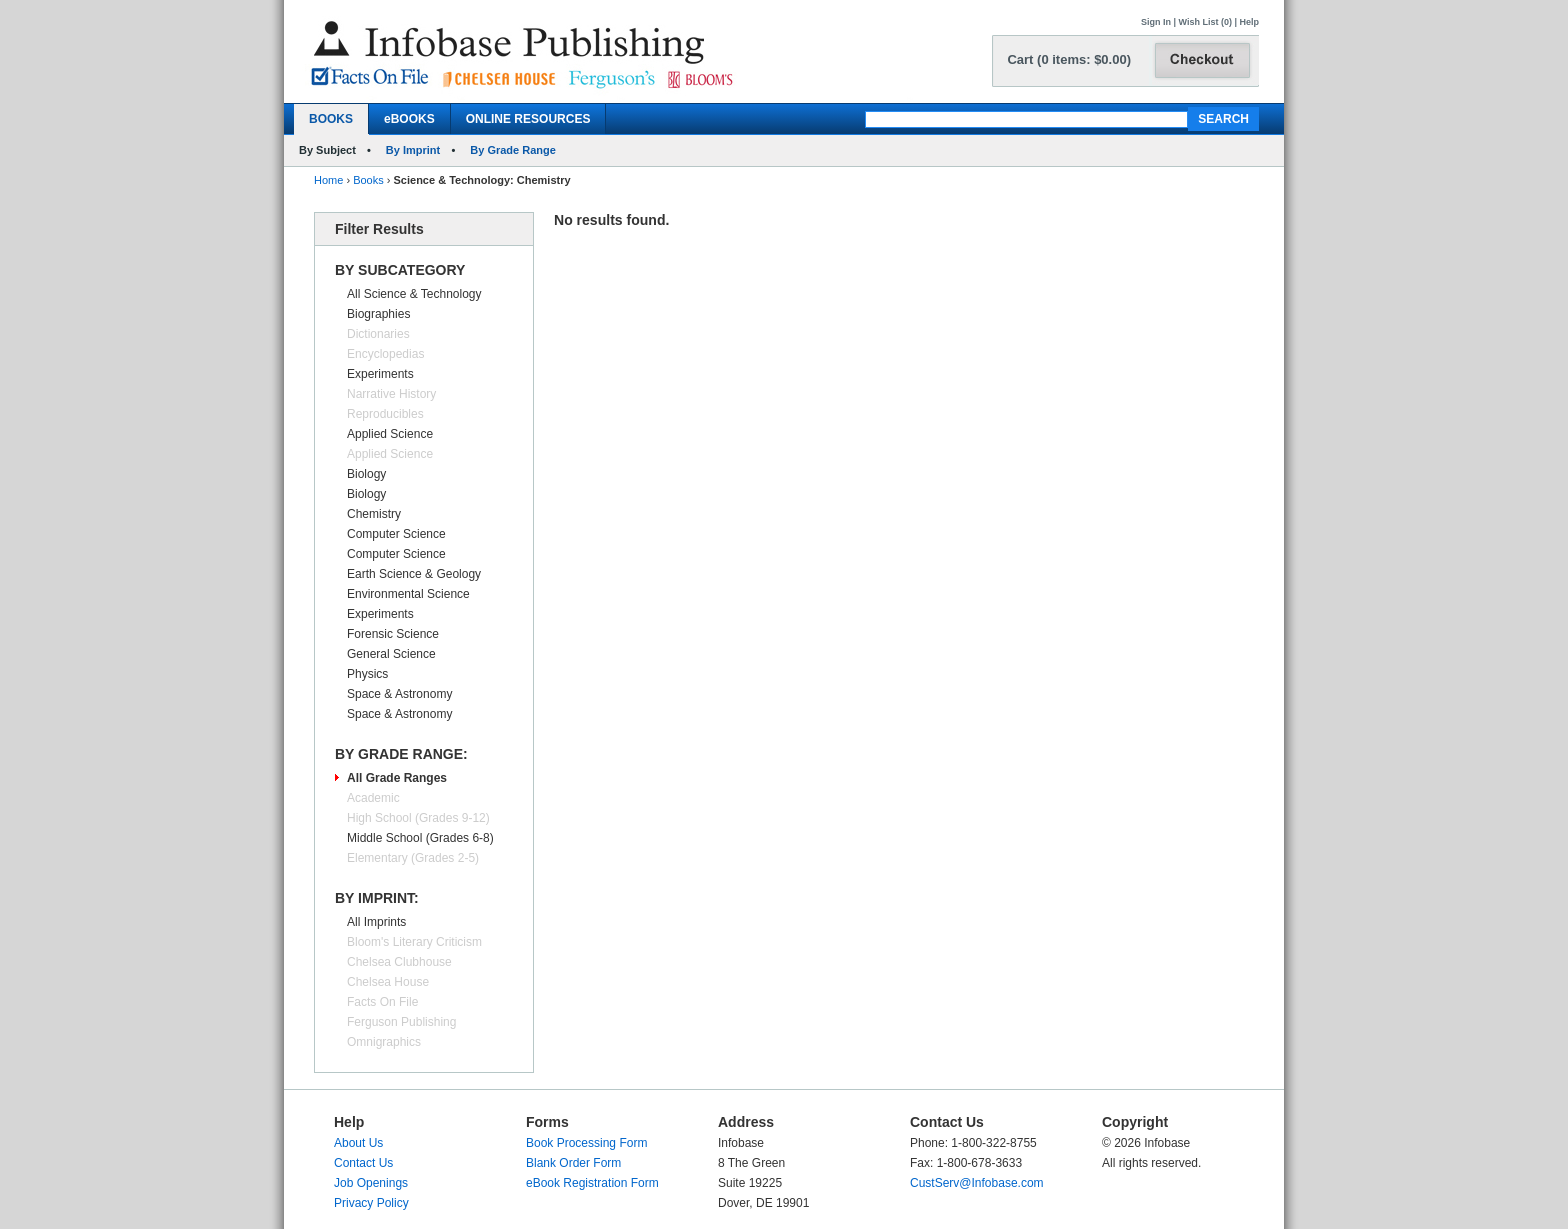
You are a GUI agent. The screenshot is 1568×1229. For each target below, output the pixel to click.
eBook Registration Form (592, 1183)
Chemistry (374, 514)
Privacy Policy (371, 1203)
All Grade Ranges (397, 778)
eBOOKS (409, 119)
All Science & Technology (414, 294)
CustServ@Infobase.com (977, 1183)
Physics (367, 674)
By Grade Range (513, 150)
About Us (358, 1143)
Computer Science (396, 534)
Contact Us (363, 1163)
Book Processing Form (586, 1143)
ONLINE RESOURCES (528, 119)
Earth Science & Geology (414, 574)
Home (328, 180)
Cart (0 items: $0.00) (1069, 59)
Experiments (380, 374)
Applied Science (390, 434)
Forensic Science (393, 634)
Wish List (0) (1205, 22)
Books (368, 180)
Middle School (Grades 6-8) (420, 838)
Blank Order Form (573, 1163)
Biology (366, 474)
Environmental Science (408, 594)
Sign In (1156, 22)
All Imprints (376, 922)
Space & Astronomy (399, 694)
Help (1249, 22)
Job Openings (371, 1183)
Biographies (378, 314)
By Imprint (413, 150)
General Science (391, 654)
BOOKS (331, 119)
